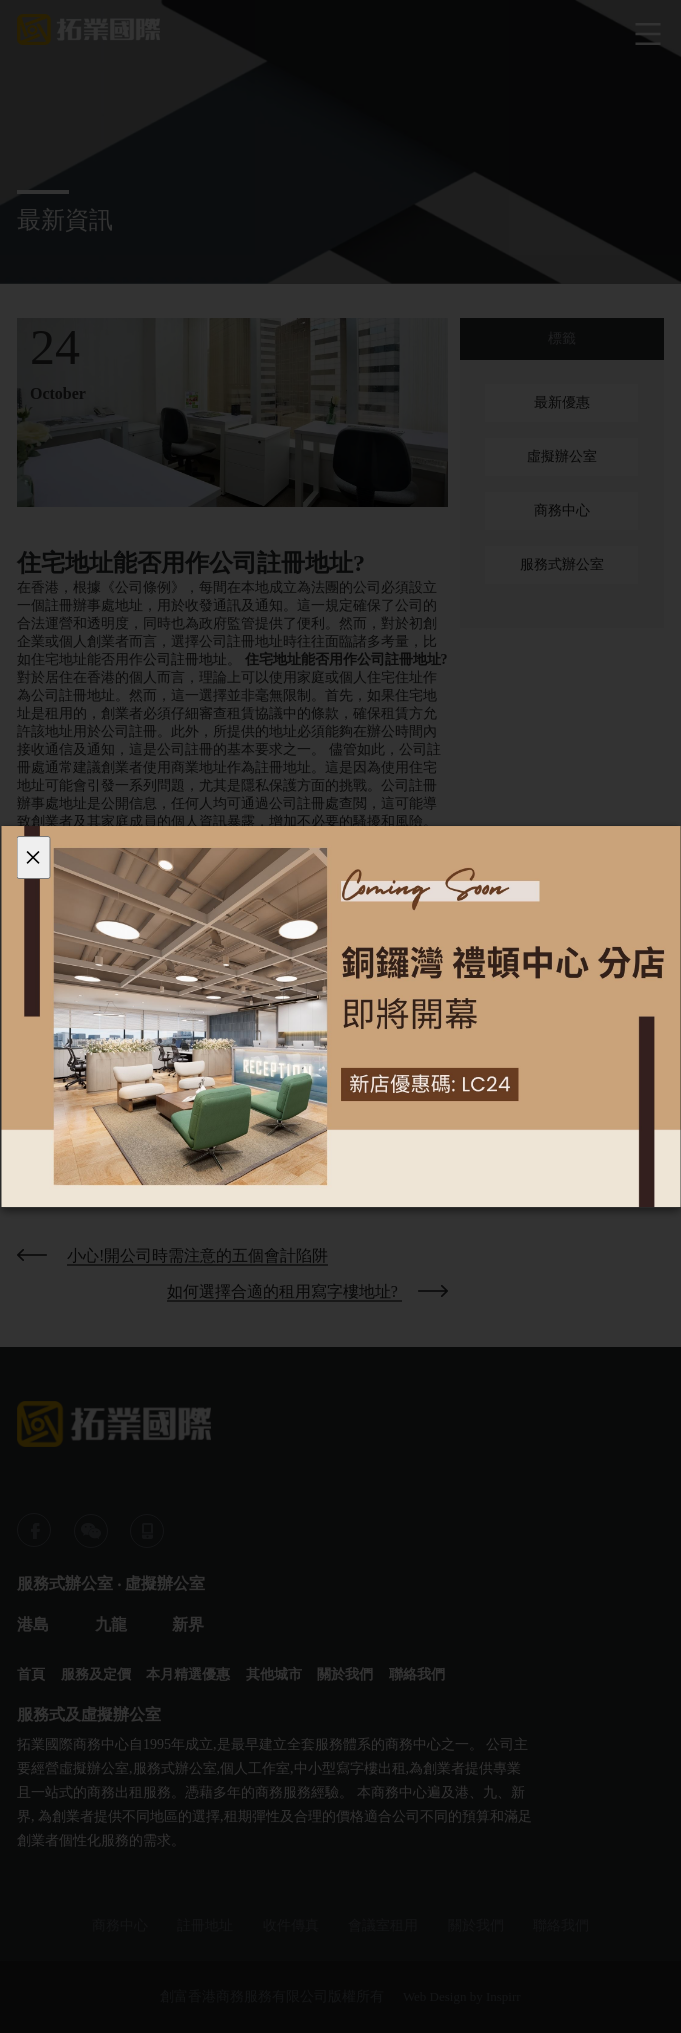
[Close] (33, 857)
